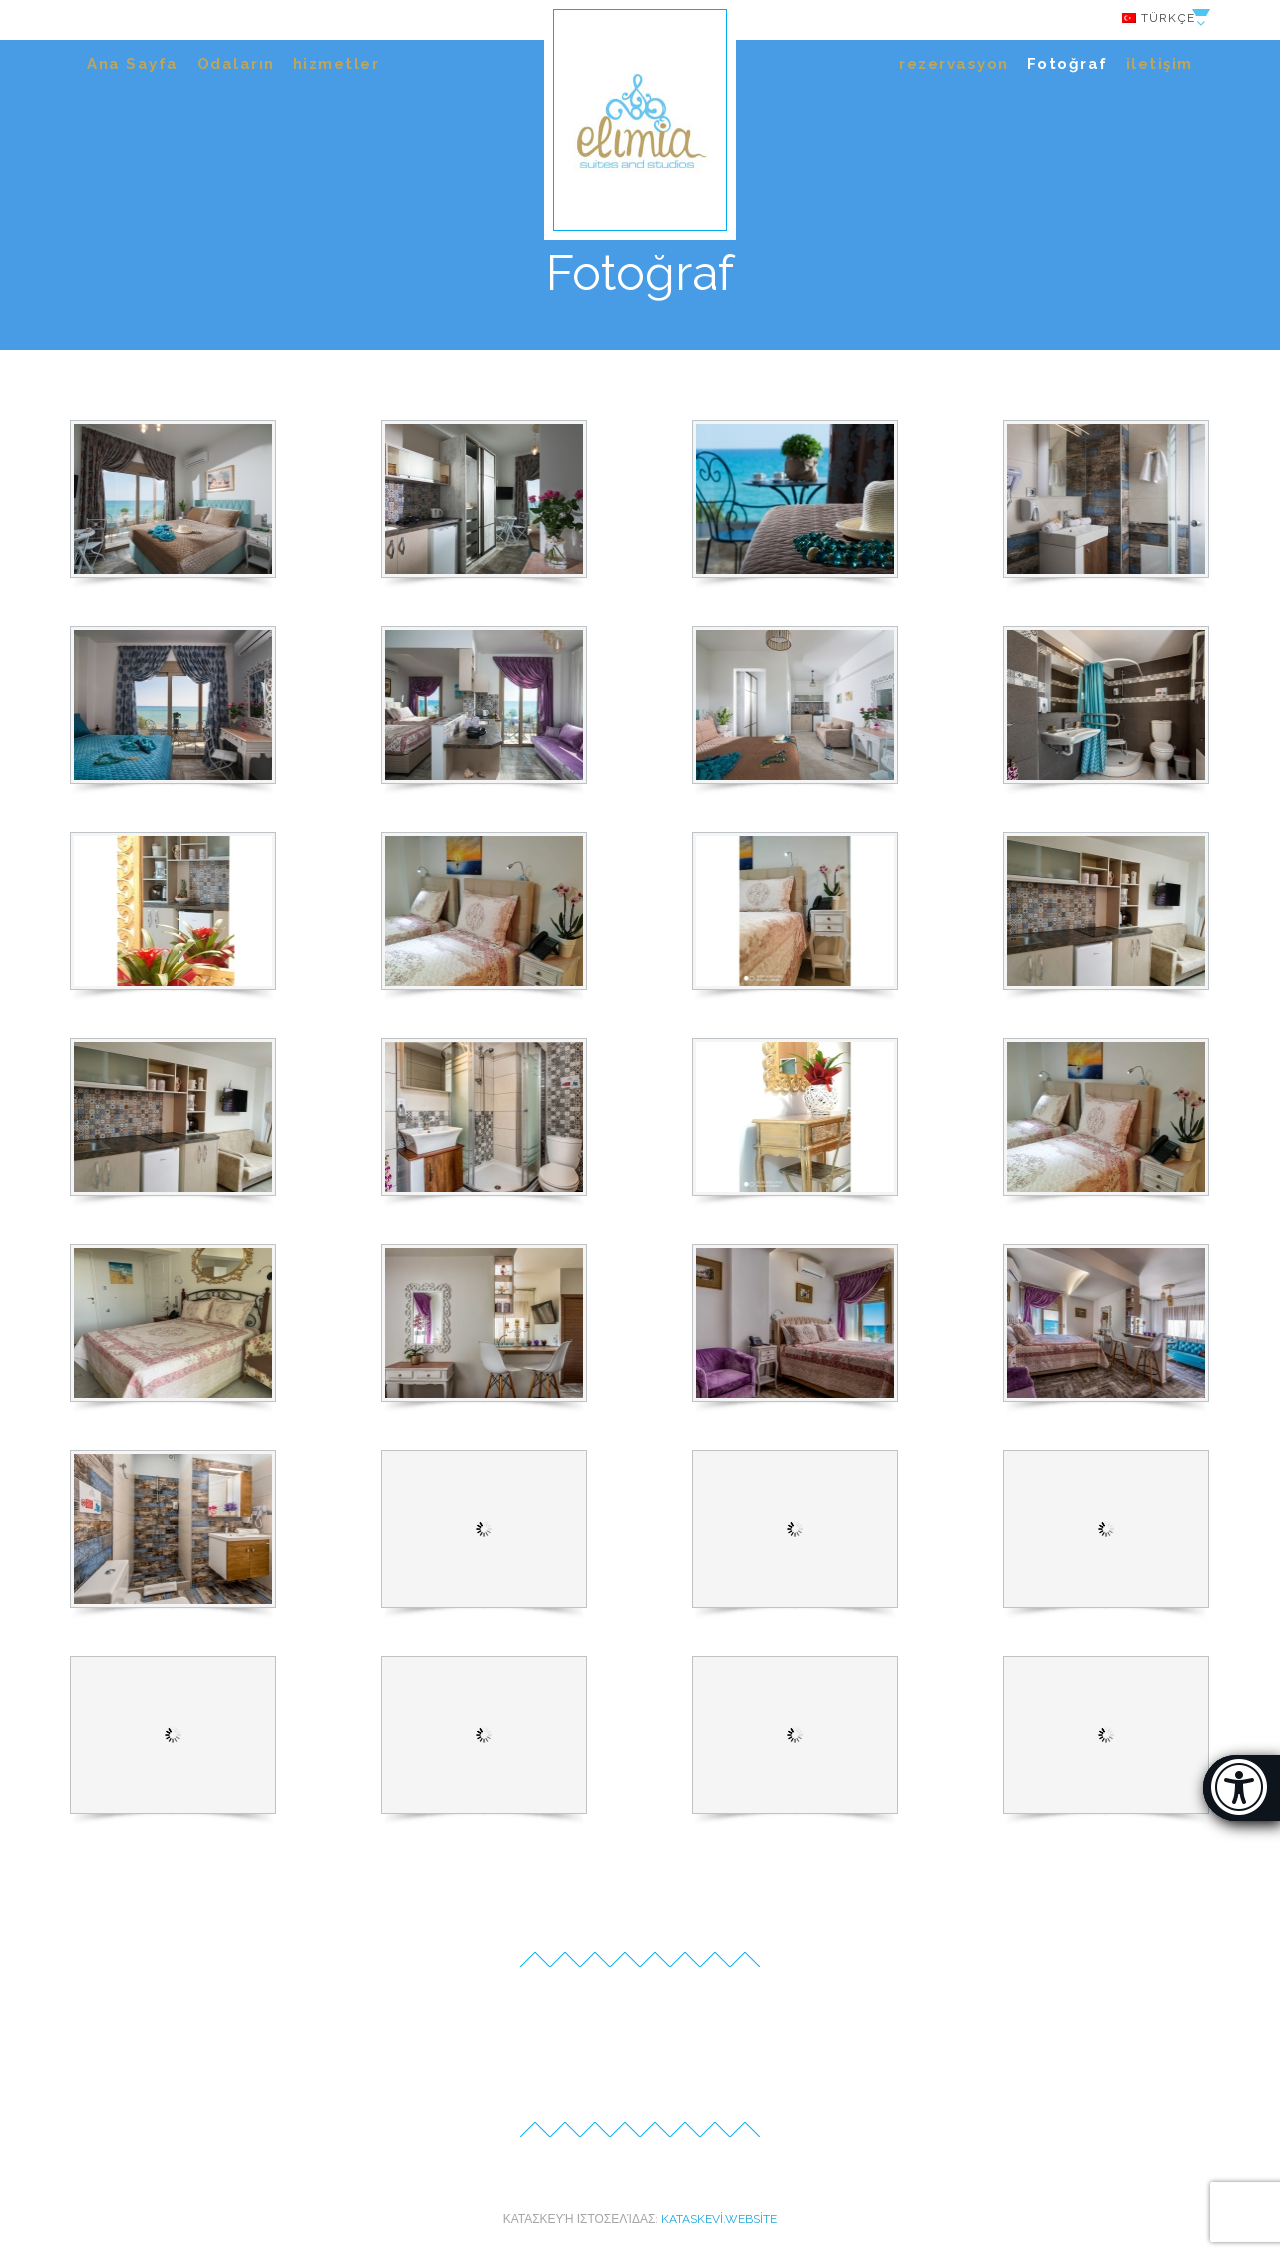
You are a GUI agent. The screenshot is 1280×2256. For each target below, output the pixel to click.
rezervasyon (954, 64)
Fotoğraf (1067, 64)
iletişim (1159, 64)
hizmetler (336, 64)
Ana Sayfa (133, 64)
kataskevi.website (719, 2219)
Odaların (236, 64)
